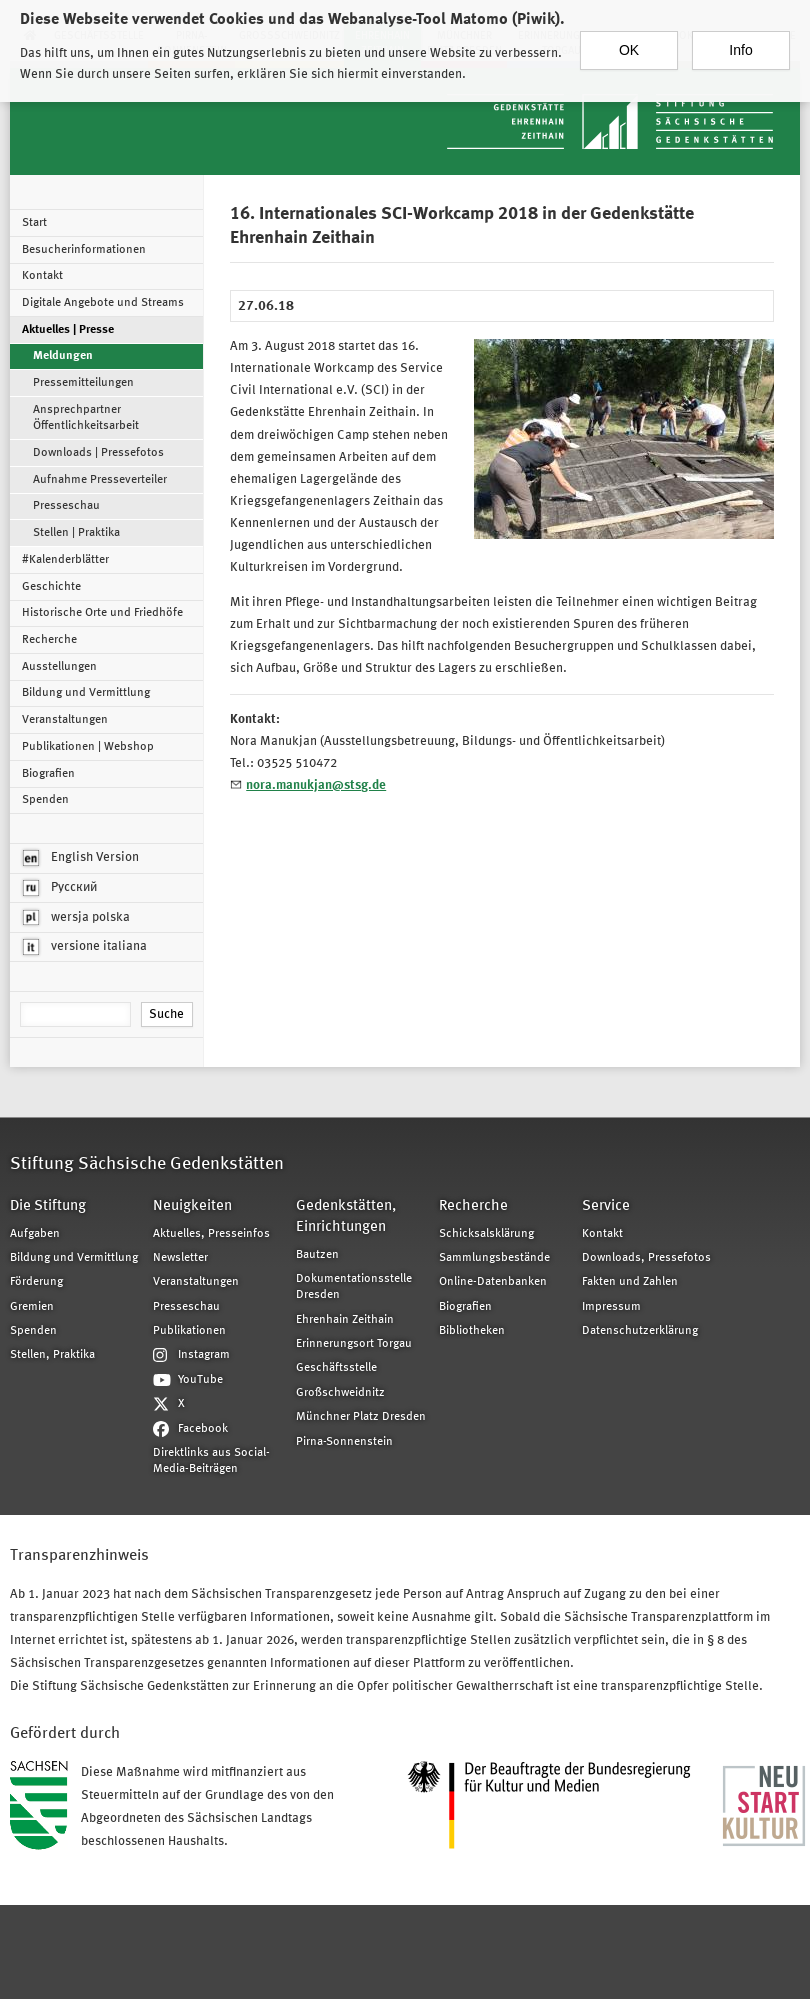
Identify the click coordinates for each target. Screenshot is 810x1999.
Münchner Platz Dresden (361, 1417)
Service (606, 1206)
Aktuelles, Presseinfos (211, 1234)
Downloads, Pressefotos (646, 1258)
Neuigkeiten (192, 1206)
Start (34, 223)
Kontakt (42, 276)
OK (629, 38)
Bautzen (317, 1255)
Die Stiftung (48, 1206)
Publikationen (189, 1331)
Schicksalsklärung (486, 1234)
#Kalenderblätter (65, 560)
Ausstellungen (59, 667)
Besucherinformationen (84, 250)
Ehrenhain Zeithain (345, 1320)
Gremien (32, 1307)
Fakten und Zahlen (630, 1282)
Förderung (36, 1282)
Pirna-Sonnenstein (344, 1442)
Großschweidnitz (340, 1393)
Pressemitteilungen (83, 383)
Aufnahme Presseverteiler (100, 480)
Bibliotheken (472, 1331)
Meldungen (63, 356)
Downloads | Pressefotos (98, 453)
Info (740, 38)
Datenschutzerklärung (640, 1331)
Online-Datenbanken (493, 1282)
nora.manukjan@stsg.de (316, 785)
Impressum (611, 1307)
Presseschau (66, 506)
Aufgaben (35, 1234)
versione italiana (85, 947)
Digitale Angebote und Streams (103, 303)
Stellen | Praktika (76, 533)
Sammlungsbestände (494, 1258)
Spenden (45, 800)
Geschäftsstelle (336, 1368)
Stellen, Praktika (52, 1355)
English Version (81, 858)
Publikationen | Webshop (88, 747)
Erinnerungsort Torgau (354, 1344)
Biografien (48, 774)
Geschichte (51, 587)
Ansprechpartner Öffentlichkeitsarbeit (86, 418)
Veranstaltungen (65, 720)
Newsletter (180, 1258)
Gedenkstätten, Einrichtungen (346, 1217)
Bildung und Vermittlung (86, 693)
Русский (60, 888)
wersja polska (76, 918)
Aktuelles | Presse (68, 330)
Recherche (49, 640)
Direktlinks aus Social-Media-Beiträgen (211, 1461)
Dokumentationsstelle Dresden (354, 1287)
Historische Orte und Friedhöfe (102, 613)
